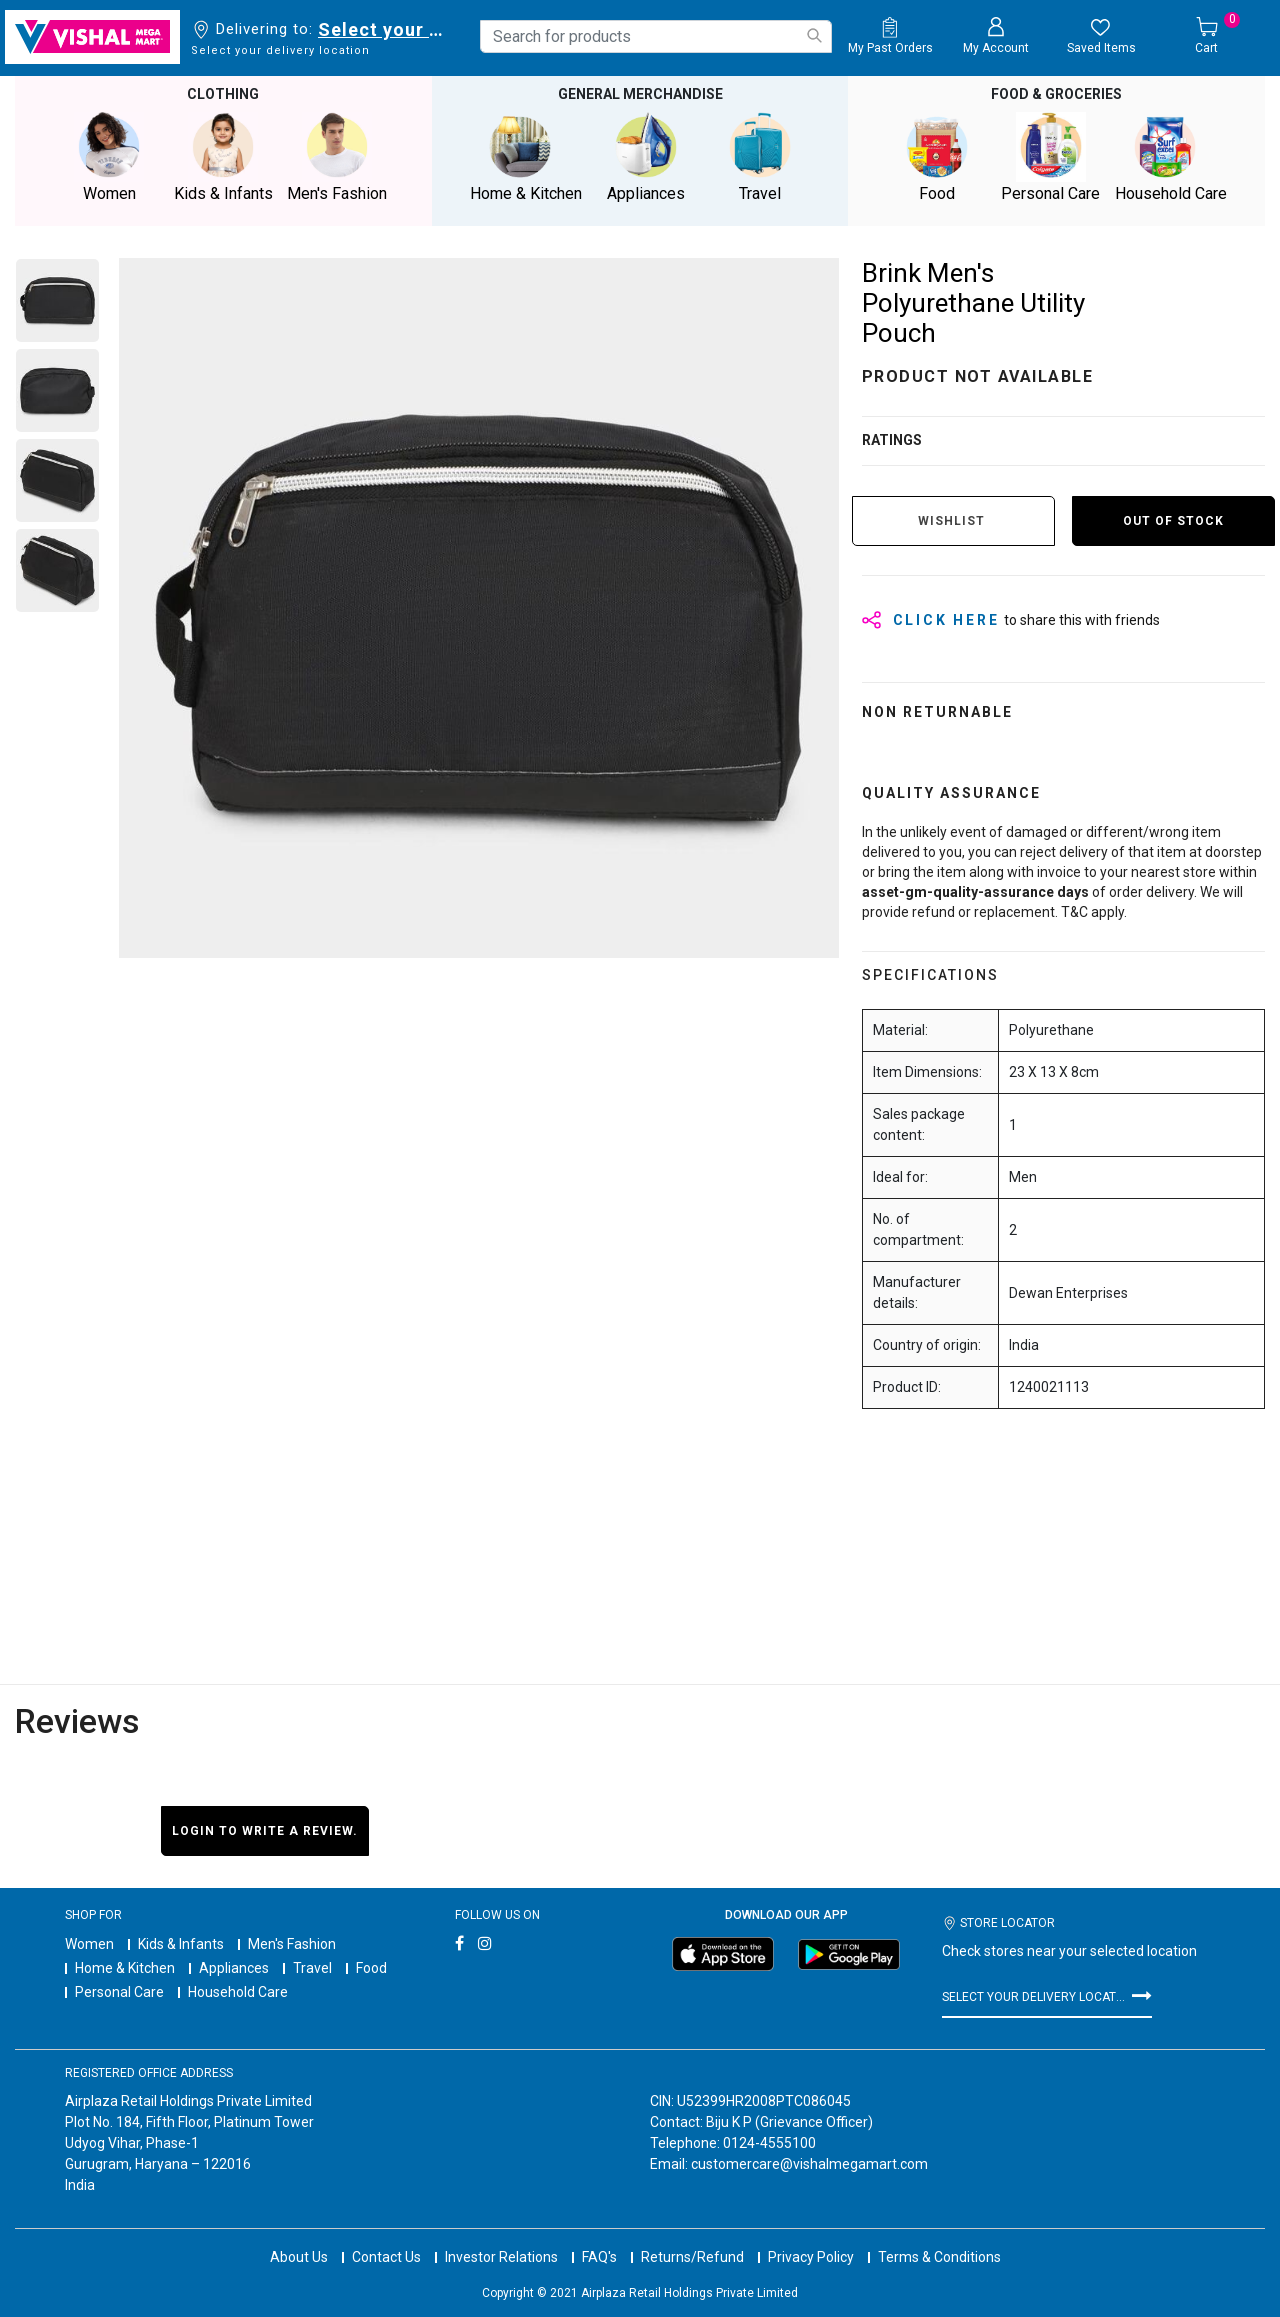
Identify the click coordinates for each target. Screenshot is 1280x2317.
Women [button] (109, 156)
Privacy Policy (811, 2237)
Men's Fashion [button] (337, 156)
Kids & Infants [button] (223, 156)
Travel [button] (760, 156)
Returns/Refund (692, 2237)
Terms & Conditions (939, 2237)
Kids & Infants (181, 1943)
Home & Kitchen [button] (526, 156)
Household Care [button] (1171, 156)
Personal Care (119, 1991)
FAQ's (599, 2237)
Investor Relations (501, 2237)
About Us (299, 2237)
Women (89, 1943)
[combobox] (656, 36)
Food (371, 1967)
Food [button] (937, 156)
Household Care (238, 1991)
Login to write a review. (265, 1829)
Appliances (234, 1967)
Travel (312, 1967)
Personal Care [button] (1051, 156)
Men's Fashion (292, 1943)
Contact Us (386, 2237)
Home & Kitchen (125, 1967)
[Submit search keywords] (814, 35)
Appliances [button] (646, 156)
